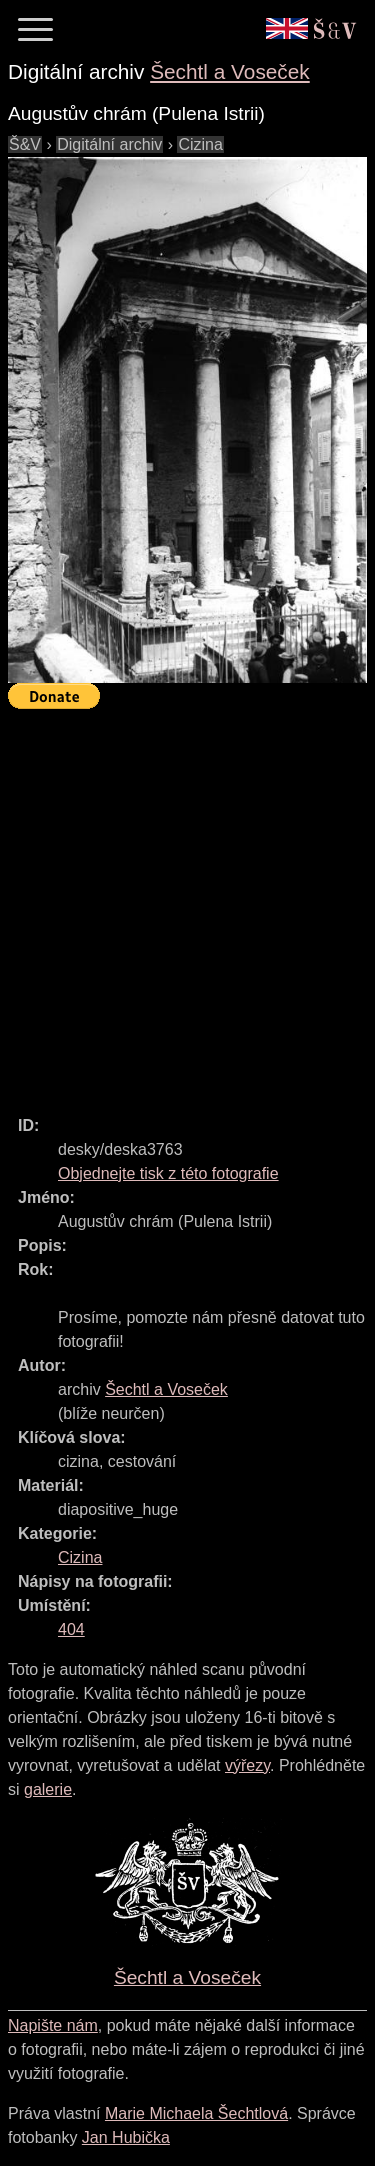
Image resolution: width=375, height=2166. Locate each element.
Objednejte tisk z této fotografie (168, 1173)
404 (71, 1629)
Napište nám (53, 2025)
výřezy (247, 1765)
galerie (48, 1789)
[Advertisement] (187, 903)
